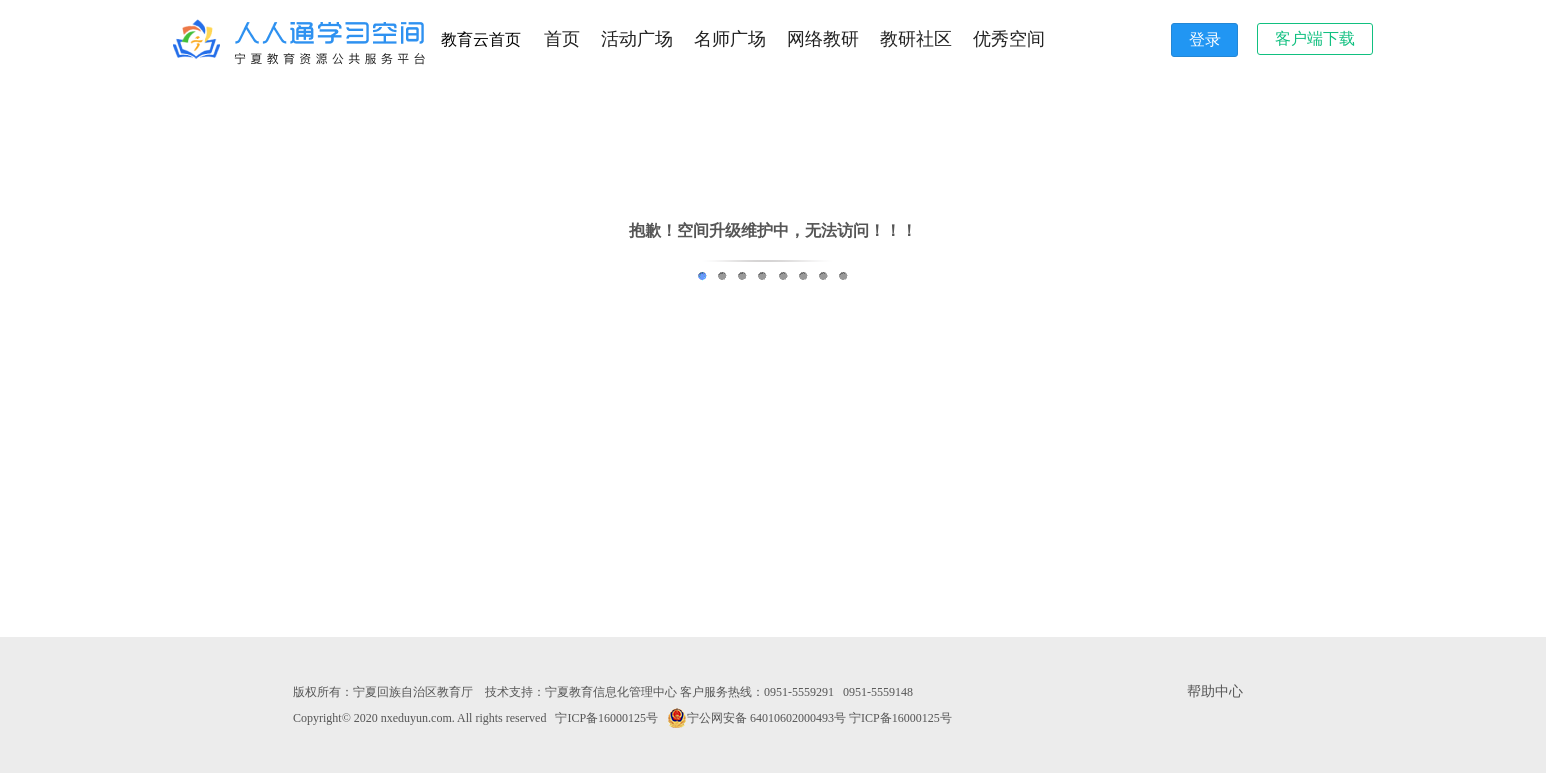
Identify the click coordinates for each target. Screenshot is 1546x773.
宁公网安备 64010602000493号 (756, 718)
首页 (562, 39)
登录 (1205, 39)
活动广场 (637, 39)
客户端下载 (1315, 38)
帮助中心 (1215, 691)
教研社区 (916, 39)
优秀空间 (1009, 39)
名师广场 (730, 39)
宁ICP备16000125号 (606, 718)
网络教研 (823, 39)
